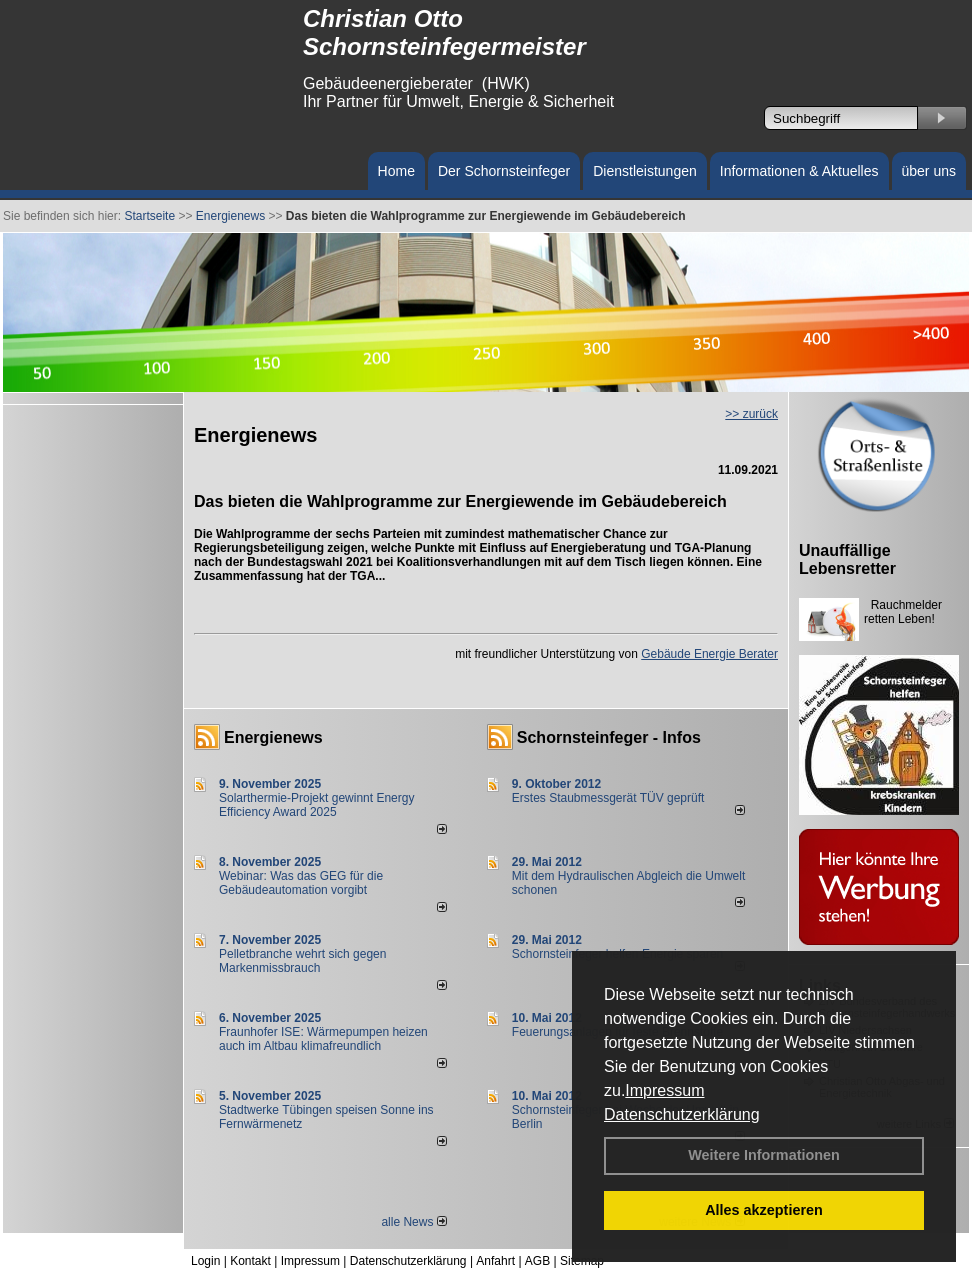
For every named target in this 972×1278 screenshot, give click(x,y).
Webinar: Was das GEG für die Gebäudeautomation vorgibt (301, 883)
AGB (537, 1261)
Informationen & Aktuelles (799, 171)
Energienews (273, 737)
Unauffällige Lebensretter (847, 559)
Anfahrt (495, 1261)
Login (205, 1261)
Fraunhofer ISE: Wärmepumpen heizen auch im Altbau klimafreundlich (323, 1039)
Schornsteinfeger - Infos (609, 737)
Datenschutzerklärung (682, 1114)
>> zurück (751, 414)
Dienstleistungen (645, 171)
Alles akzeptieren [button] (764, 1210)
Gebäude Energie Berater (709, 654)
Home (396, 171)
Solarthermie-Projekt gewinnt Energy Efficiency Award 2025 (316, 805)
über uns (929, 171)
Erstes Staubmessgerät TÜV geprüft (608, 798)
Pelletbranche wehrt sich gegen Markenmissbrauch (302, 961)
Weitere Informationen (764, 1155)
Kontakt (250, 1261)
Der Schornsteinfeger (504, 171)
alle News (413, 1222)
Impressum (664, 1090)
